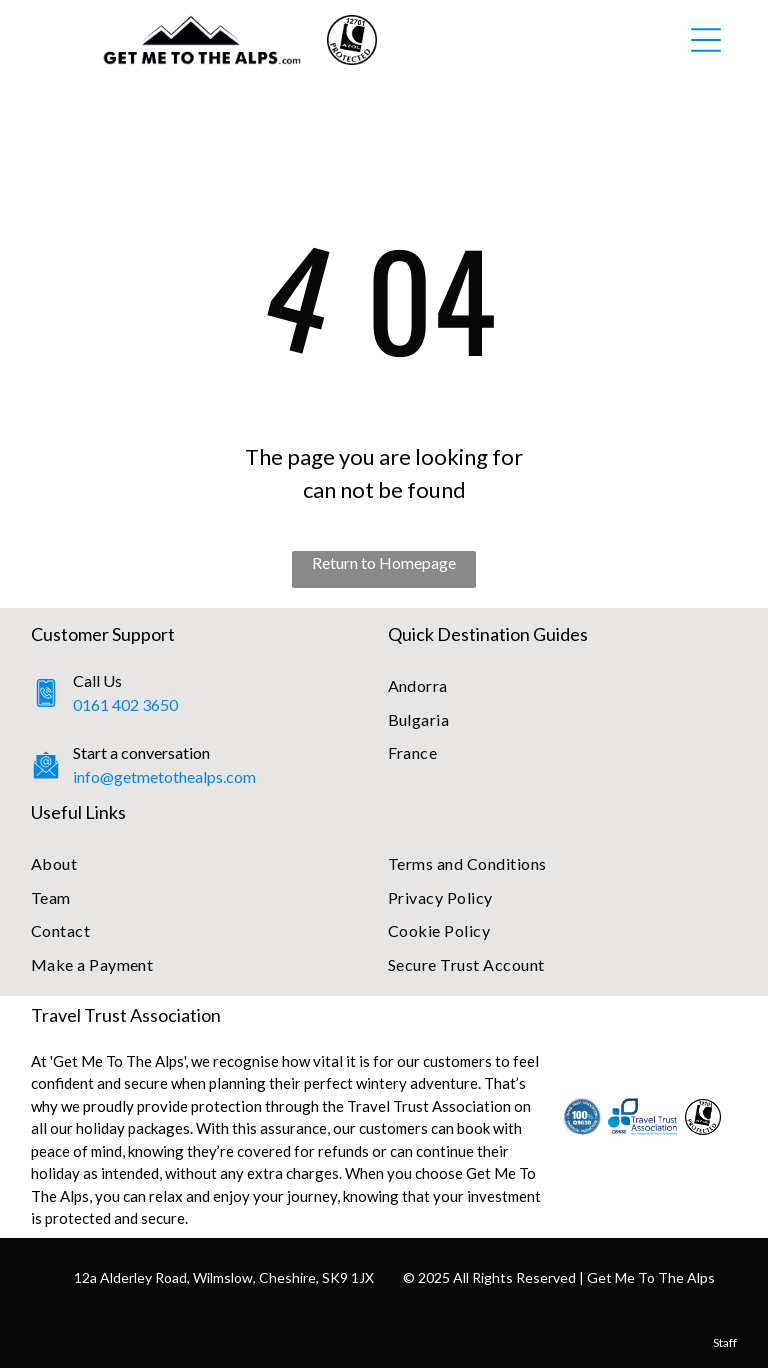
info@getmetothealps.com (164, 776)
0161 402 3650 (125, 704)
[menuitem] (563, 685)
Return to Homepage (384, 562)
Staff (725, 1342)
